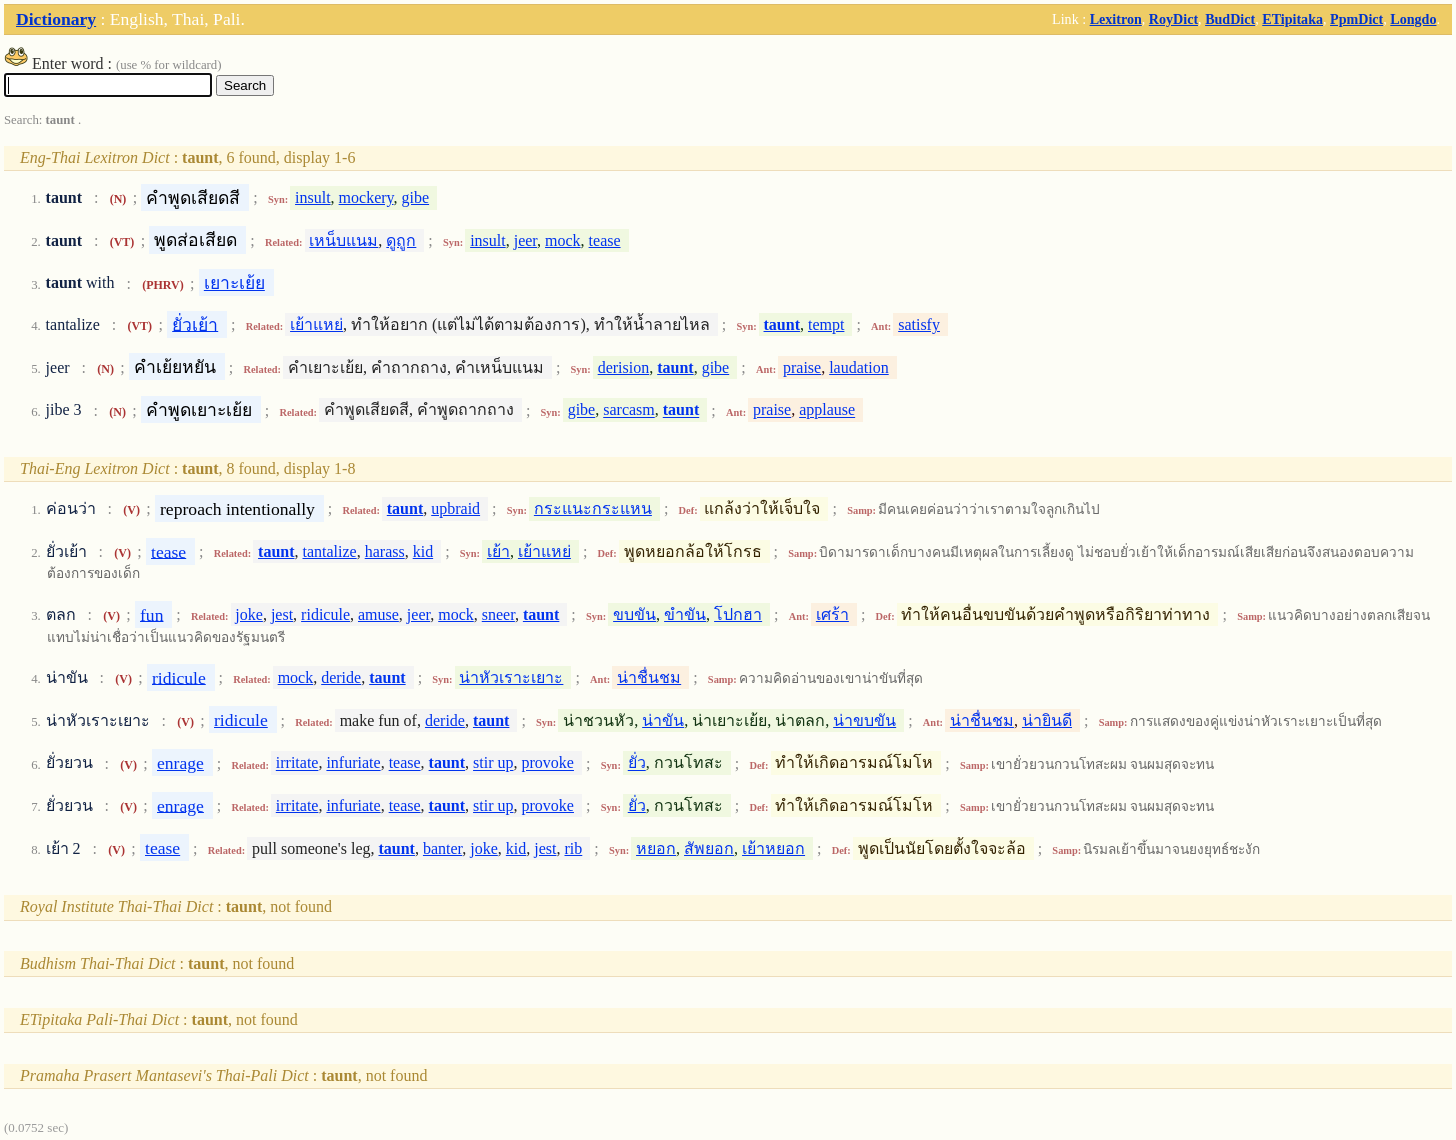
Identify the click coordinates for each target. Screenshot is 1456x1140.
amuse (378, 614)
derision (624, 367)
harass (385, 551)
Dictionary (56, 19)
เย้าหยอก (773, 848)
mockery (366, 197)
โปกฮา (738, 614)
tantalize (330, 551)
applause (827, 410)
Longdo (1413, 19)
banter (442, 848)
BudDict (1230, 19)
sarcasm (629, 410)
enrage (180, 763)
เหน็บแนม (343, 240)
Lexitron (1116, 19)
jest (282, 614)
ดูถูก (401, 240)
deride (341, 677)
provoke (548, 763)
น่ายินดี (1047, 720)
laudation (859, 367)
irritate (297, 763)
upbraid (455, 508)
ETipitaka (1292, 19)
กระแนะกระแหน (593, 508)
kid (423, 551)
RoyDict (1173, 19)
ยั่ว (637, 763)
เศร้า (832, 614)
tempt (826, 324)
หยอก (656, 848)
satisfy (919, 324)
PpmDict (1356, 19)
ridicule (325, 614)
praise (802, 367)
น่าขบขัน (864, 720)
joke (249, 614)
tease (605, 240)
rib (574, 848)
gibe (416, 197)
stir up (493, 763)
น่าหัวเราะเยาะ (511, 677)
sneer (498, 614)
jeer (525, 240)
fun (151, 614)
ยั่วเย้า (195, 324)
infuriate (353, 763)
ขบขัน (634, 614)
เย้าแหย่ (316, 324)
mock (563, 240)
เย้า (498, 551)
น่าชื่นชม (649, 677)
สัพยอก (709, 848)
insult (313, 197)
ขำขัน (685, 614)
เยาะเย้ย (234, 283)
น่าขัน (663, 720)
